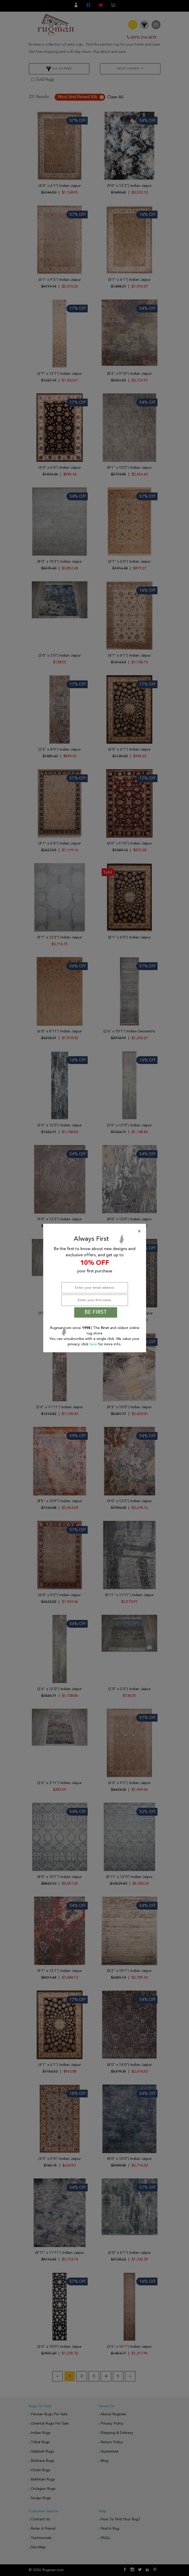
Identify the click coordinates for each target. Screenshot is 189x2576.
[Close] (95, 1231)
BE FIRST (96, 1312)
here (93, 1344)
